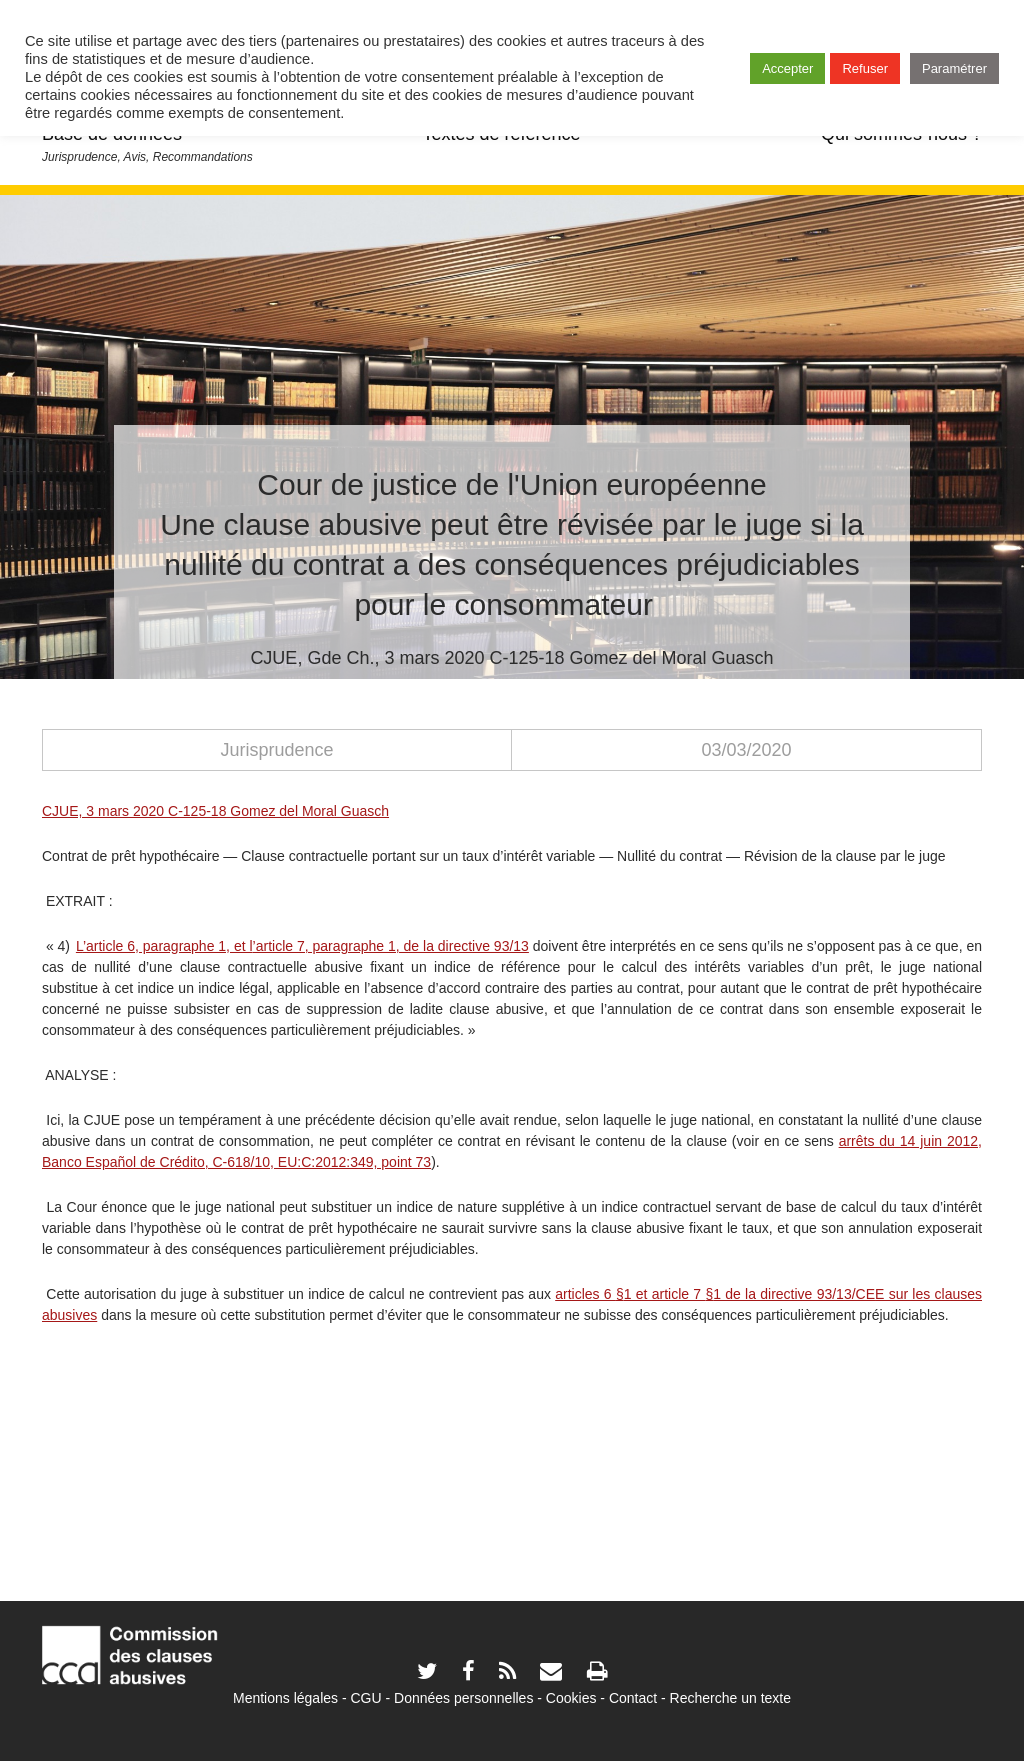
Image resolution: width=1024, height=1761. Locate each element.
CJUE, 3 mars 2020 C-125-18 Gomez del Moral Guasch (215, 811)
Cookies (571, 1698)
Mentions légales (285, 1698)
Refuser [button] (865, 68)
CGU (366, 1698)
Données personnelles (463, 1698)
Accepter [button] (787, 68)
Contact (633, 1698)
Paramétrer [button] (954, 68)
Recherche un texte (730, 1698)
